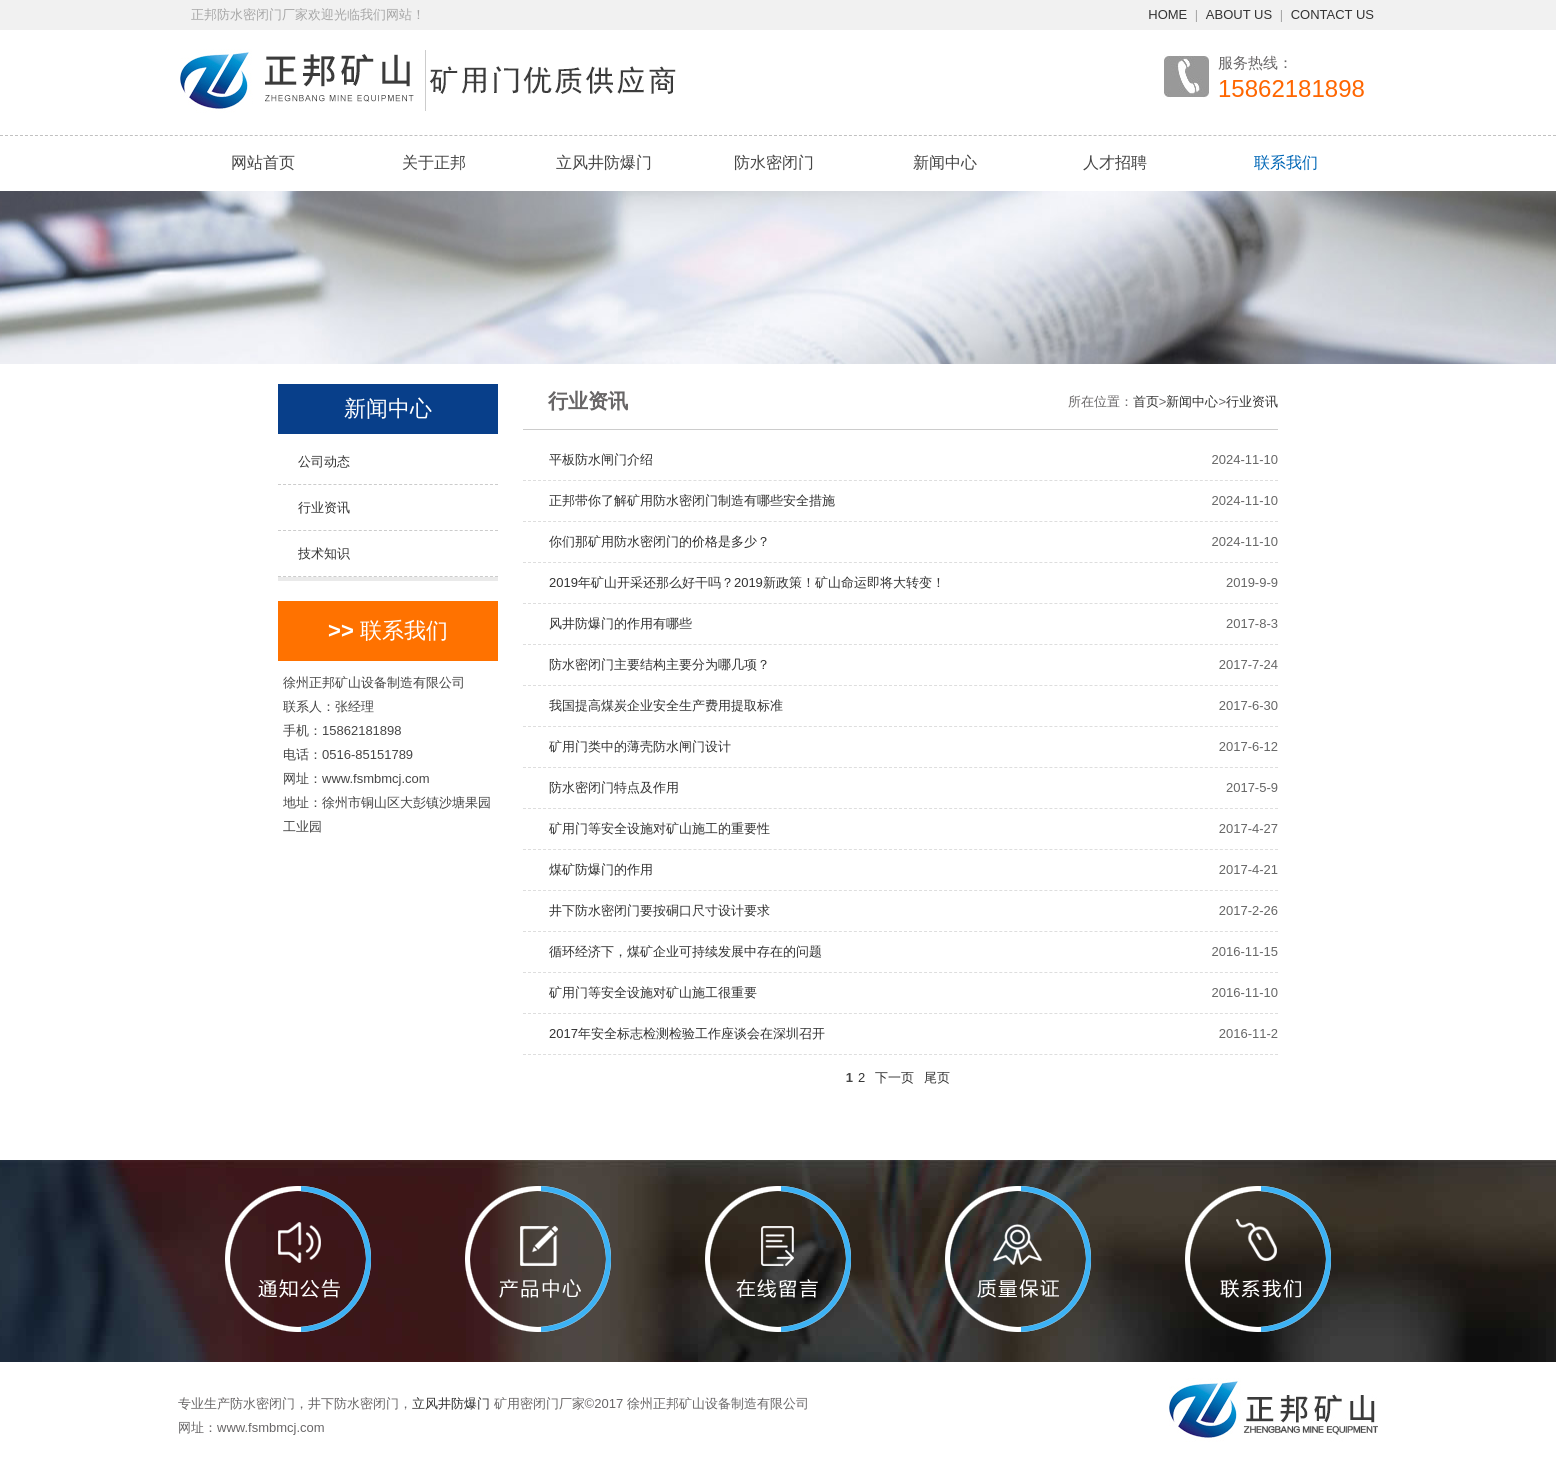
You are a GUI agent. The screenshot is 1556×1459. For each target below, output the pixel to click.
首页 (1146, 401)
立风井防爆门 (604, 162)
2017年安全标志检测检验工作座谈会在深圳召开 (680, 1033)
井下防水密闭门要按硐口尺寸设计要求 (653, 910)
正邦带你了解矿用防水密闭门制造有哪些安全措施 (685, 500)
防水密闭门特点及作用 (607, 787)
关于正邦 (434, 162)
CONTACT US (1332, 14)
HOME (1167, 14)
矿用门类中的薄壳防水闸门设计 (633, 746)
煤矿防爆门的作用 (594, 869)
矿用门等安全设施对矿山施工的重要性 (653, 828)
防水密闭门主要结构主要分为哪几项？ (653, 664)
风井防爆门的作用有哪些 (614, 623)
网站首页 (263, 162)
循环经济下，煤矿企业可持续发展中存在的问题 (679, 951)
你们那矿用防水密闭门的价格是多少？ (653, 541)
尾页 (937, 1077)
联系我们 (1286, 162)
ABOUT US (1239, 14)
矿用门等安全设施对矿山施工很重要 (646, 992)
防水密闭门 (774, 162)
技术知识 (324, 553)
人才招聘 (1115, 162)
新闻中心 (945, 162)
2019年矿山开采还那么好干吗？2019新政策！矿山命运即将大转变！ (740, 582)
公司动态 (324, 461)
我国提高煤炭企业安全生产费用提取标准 (659, 705)
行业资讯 (324, 507)
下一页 (894, 1077)
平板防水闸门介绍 (594, 459)
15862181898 (1291, 89)
